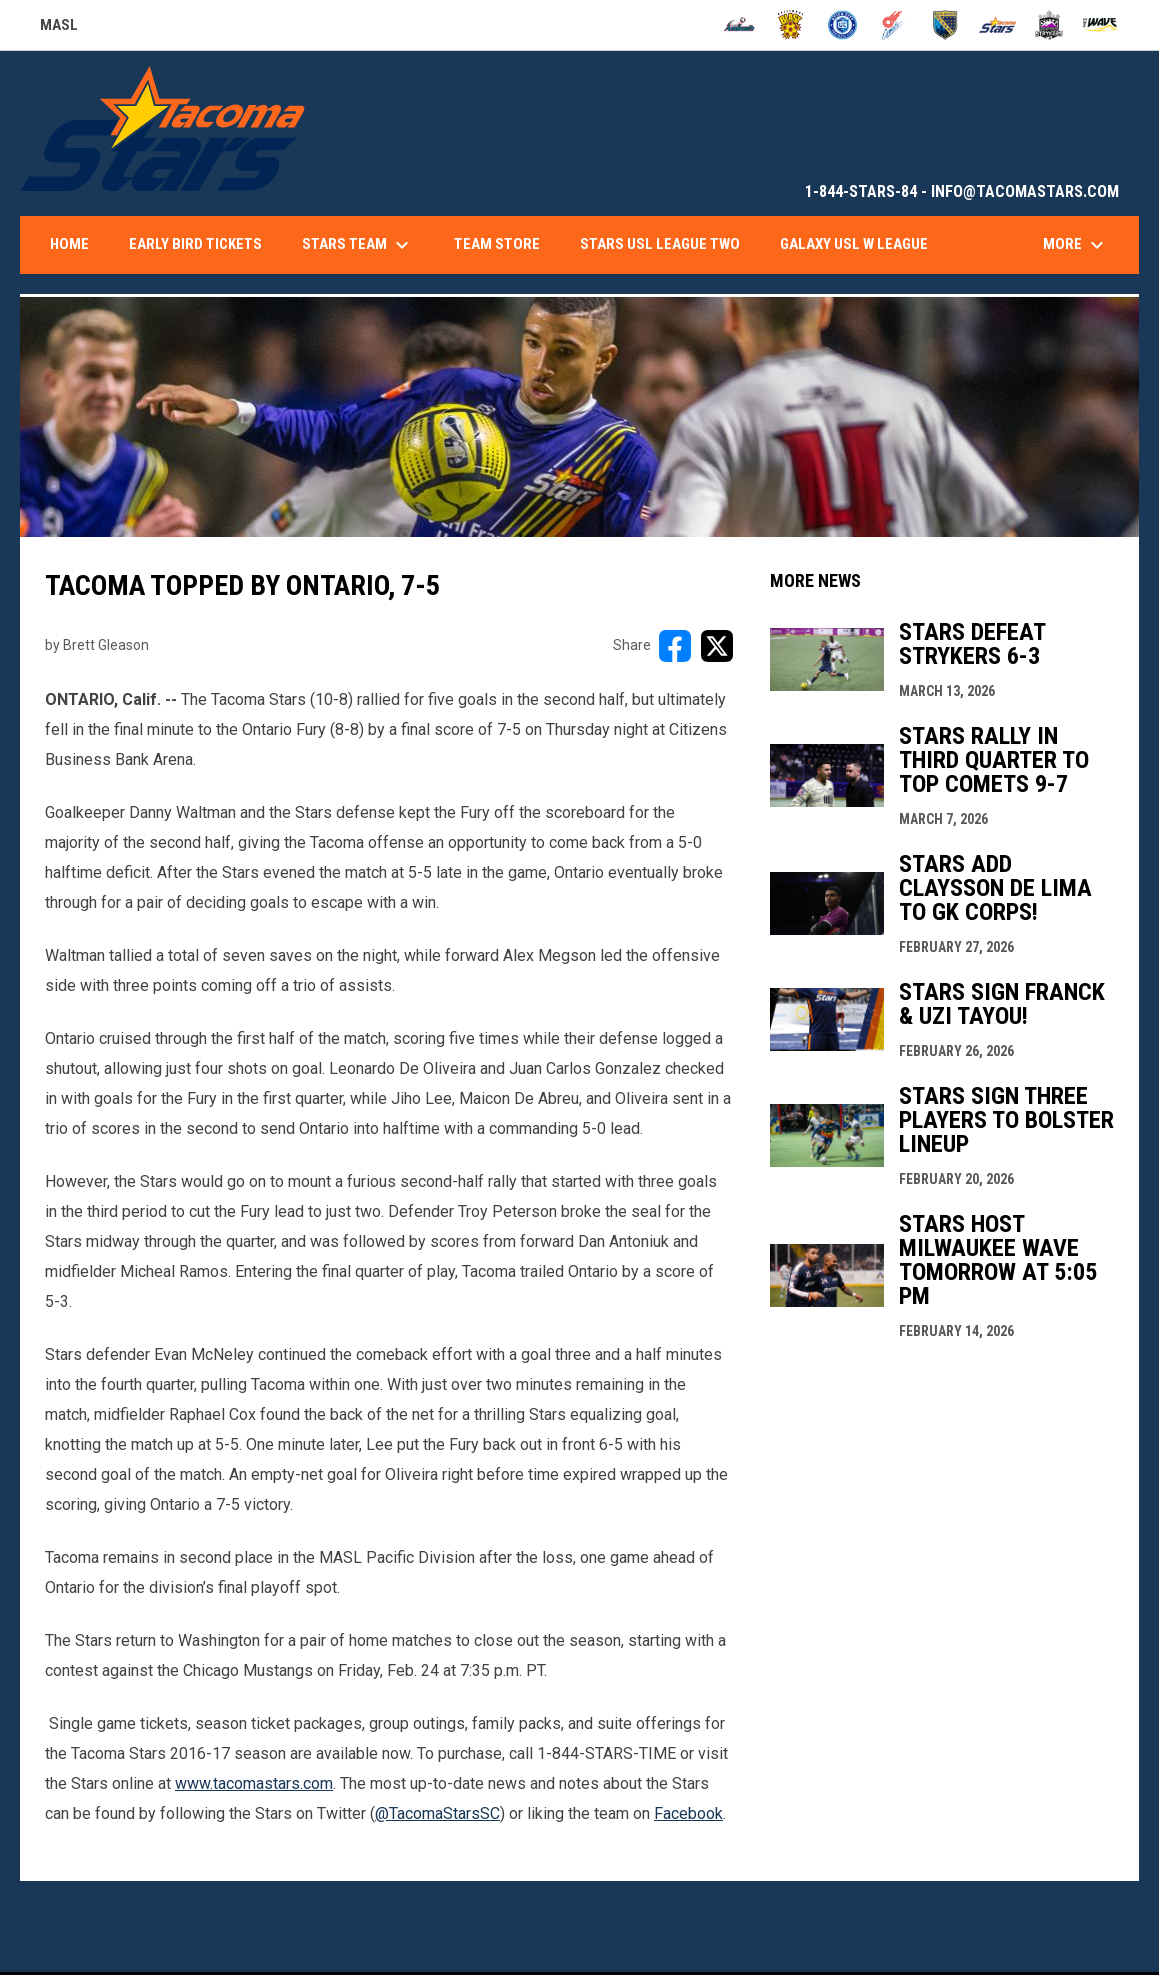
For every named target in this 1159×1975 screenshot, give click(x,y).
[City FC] (842, 25)
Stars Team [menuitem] (358, 245)
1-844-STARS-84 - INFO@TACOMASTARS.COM (962, 191)
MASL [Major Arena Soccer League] (59, 28)
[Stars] (997, 25)
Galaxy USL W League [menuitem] (854, 244)
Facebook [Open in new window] (688, 1813)
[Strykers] (1049, 25)
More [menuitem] (1076, 245)
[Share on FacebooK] (675, 646)
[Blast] (790, 25)
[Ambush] (739, 25)
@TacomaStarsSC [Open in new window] (437, 1813)
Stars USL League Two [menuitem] (660, 244)
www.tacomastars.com (254, 1783)
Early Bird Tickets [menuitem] (195, 244)
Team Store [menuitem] (497, 244)
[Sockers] (945, 25)
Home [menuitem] (69, 244)
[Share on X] (717, 646)
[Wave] (1100, 25)
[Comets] (894, 25)
